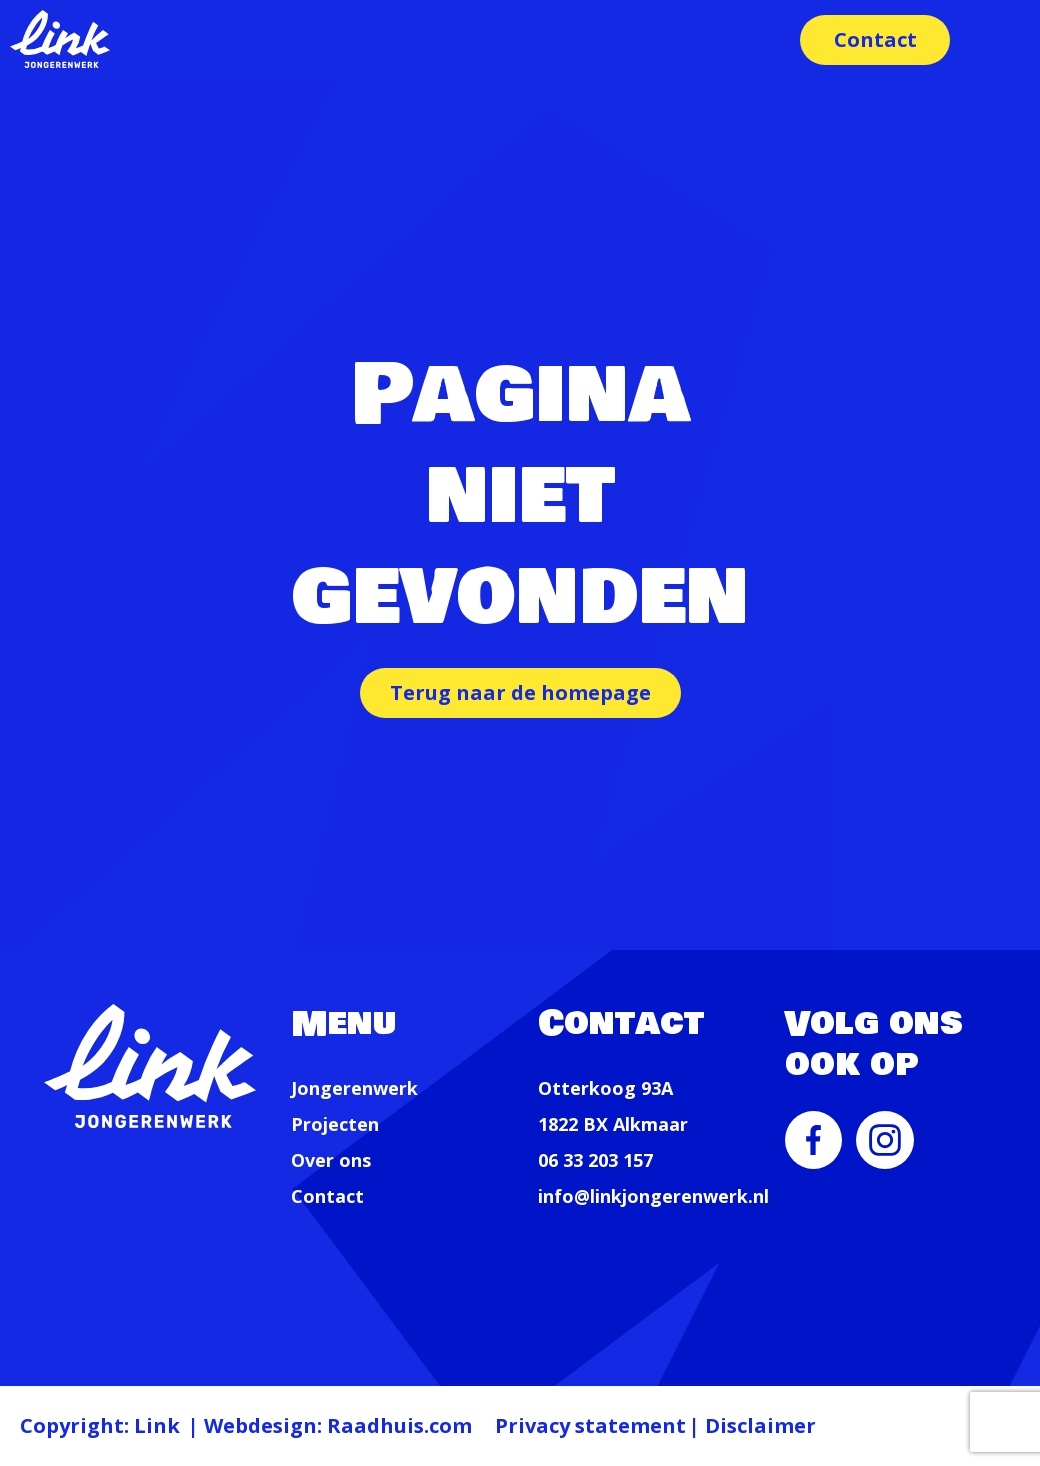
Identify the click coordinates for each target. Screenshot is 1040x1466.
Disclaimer (760, 1425)
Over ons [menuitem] (331, 1160)
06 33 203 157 (595, 1160)
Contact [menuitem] (875, 39)
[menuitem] (814, 1153)
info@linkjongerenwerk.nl (653, 1196)
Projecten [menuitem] (335, 1124)
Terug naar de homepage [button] (520, 692)
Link (157, 1425)
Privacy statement (590, 1425)
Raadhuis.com (399, 1425)
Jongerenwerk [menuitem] (354, 1088)
